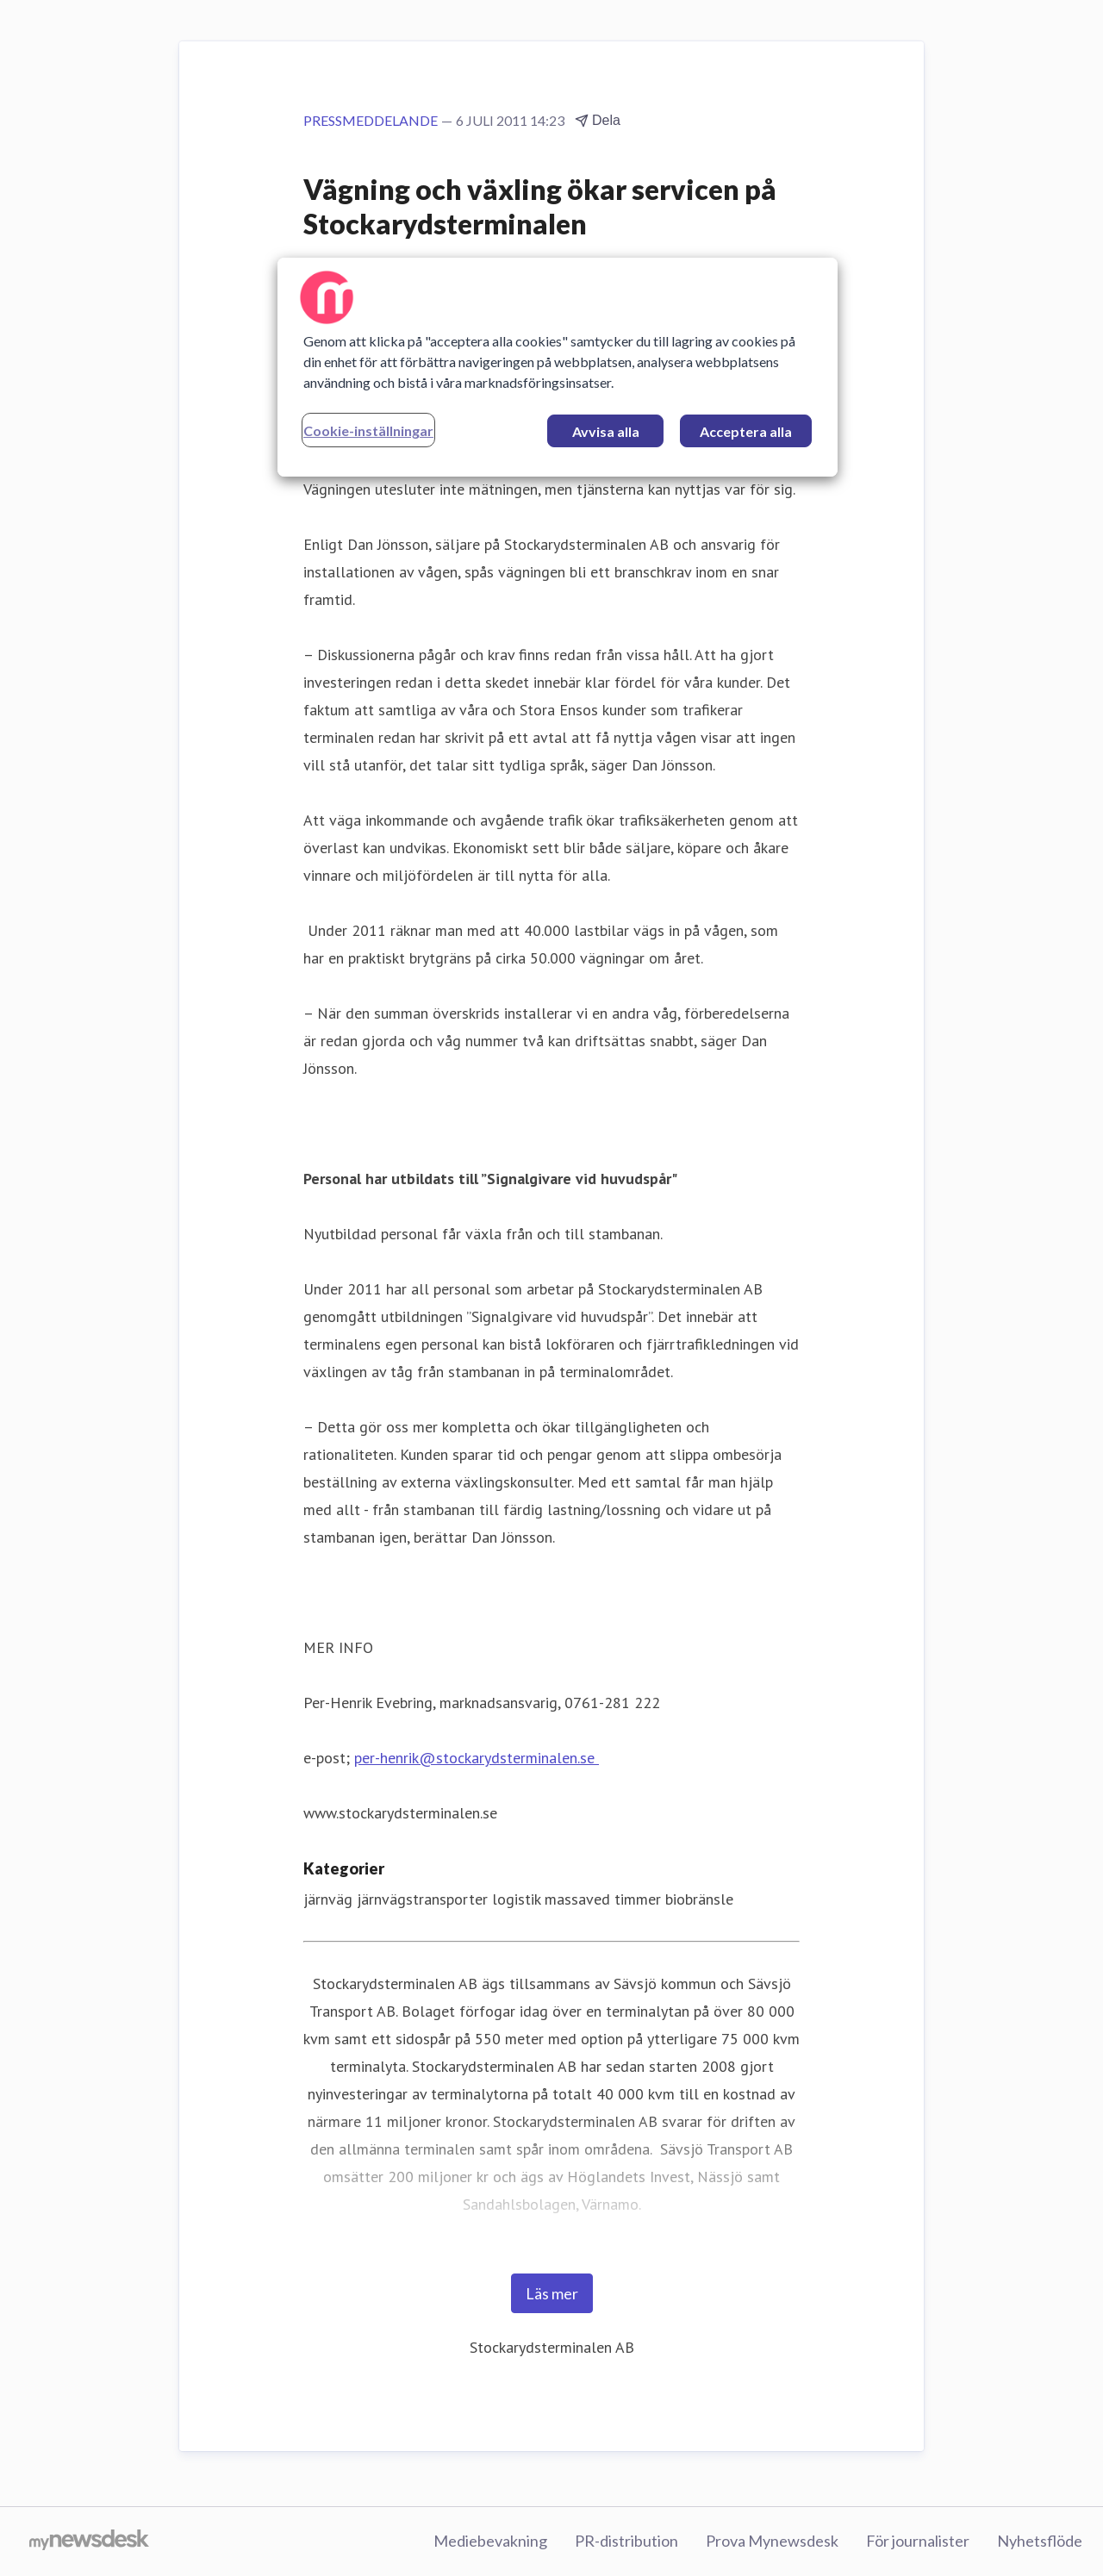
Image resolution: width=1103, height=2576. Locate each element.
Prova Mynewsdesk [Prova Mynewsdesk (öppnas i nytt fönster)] (772, 2540)
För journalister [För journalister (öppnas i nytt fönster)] (917, 2540)
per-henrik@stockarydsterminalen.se (474, 1758)
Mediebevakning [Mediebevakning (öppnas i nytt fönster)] (490, 2540)
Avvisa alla (605, 431)
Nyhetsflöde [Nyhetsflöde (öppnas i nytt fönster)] (1039, 2540)
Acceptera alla (746, 431)
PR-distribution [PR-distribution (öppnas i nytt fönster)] (626, 2540)
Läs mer (552, 2293)
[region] (557, 367)
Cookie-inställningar (368, 430)
